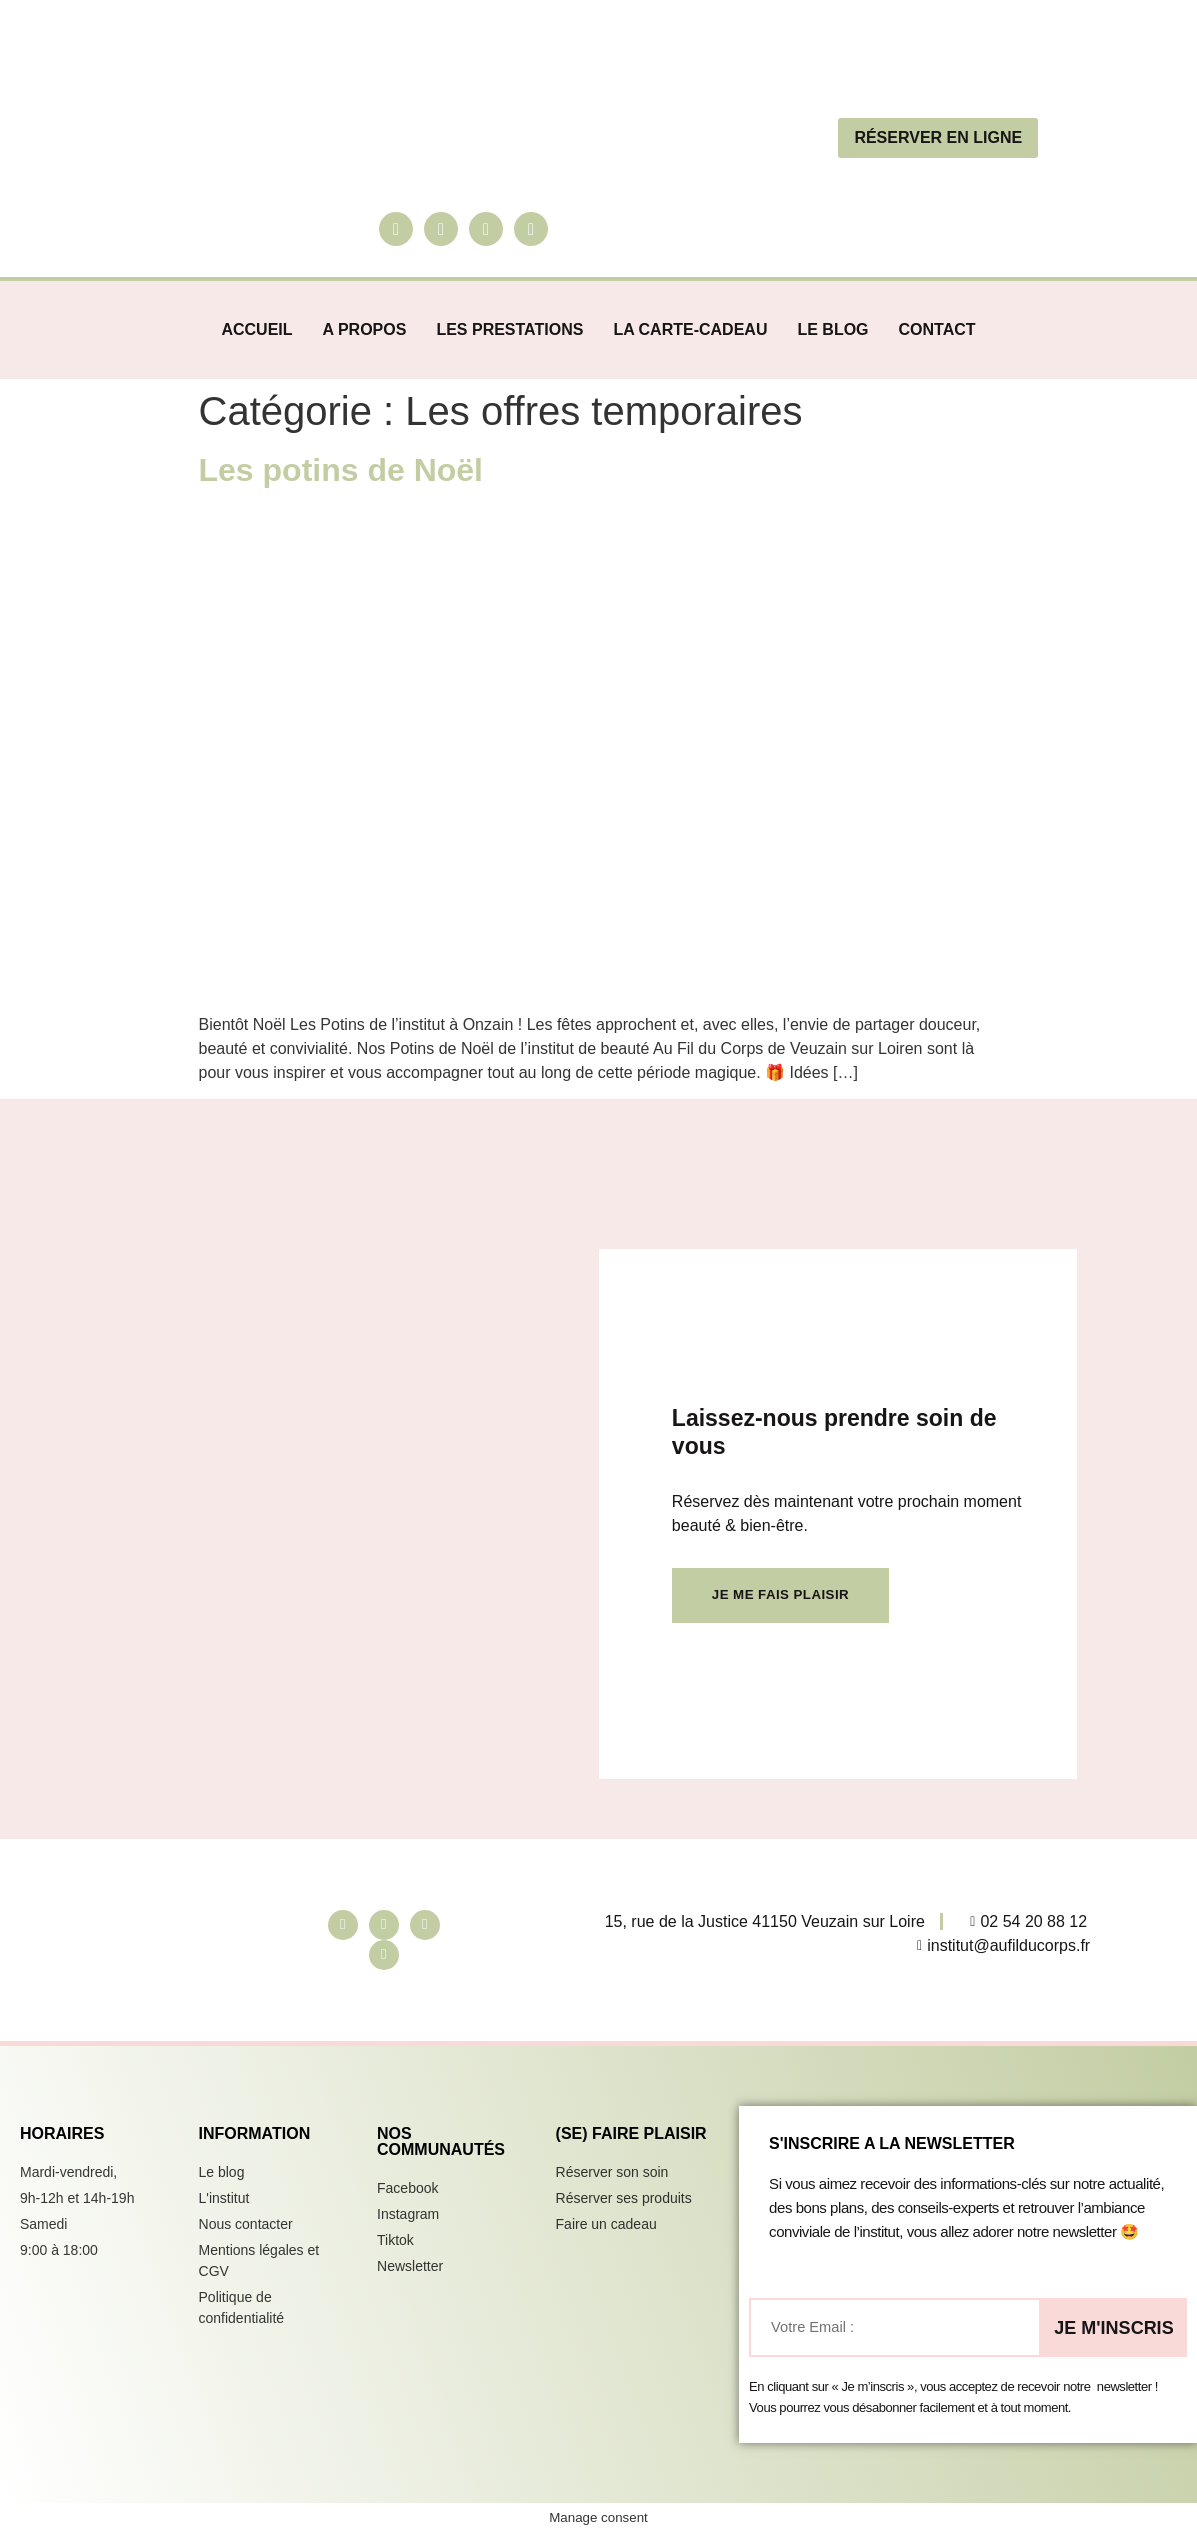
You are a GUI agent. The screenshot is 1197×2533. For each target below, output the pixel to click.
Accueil (256, 329)
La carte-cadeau (690, 329)
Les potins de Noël (341, 470)
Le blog (832, 329)
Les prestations (509, 329)
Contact (937, 329)
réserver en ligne (938, 137)
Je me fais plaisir (778, 1582)
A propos (365, 329)
